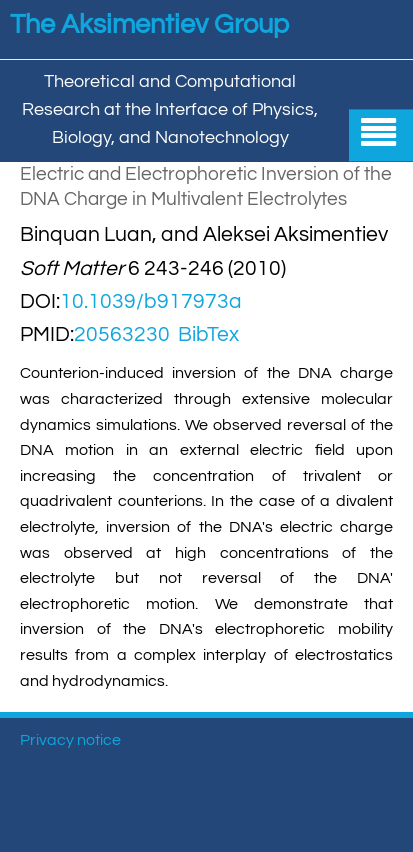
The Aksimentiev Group (149, 25)
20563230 (122, 334)
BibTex (208, 334)
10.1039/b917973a (151, 301)
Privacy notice (70, 740)
